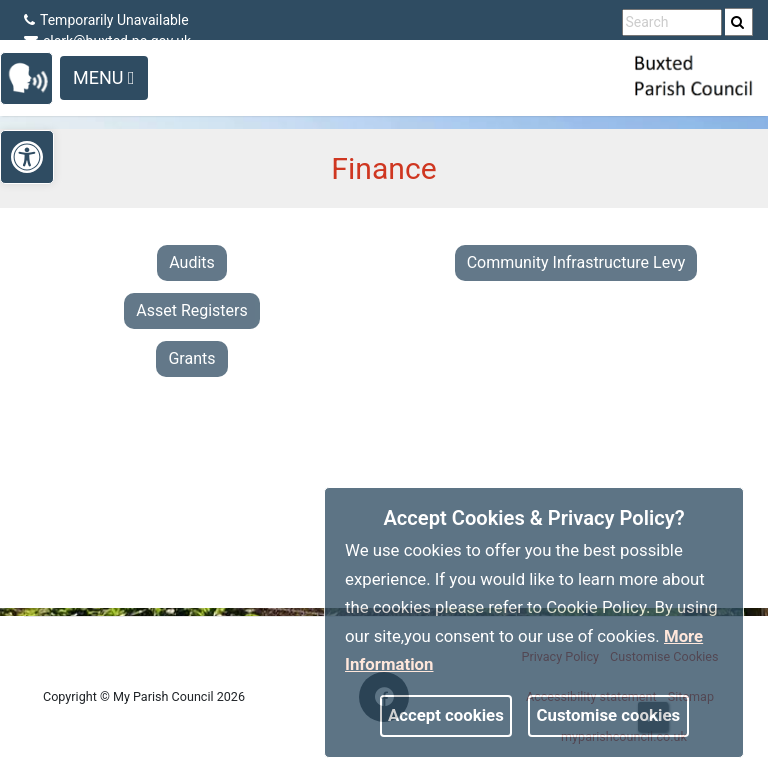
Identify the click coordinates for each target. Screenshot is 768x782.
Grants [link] (191, 358)
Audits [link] (192, 262)
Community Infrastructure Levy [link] (576, 262)
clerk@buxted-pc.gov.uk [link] (107, 41)
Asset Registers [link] (192, 310)
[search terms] (672, 22)
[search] (739, 22)
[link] (737, 22)
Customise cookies (609, 715)
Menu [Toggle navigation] (104, 77)
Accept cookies (446, 715)
